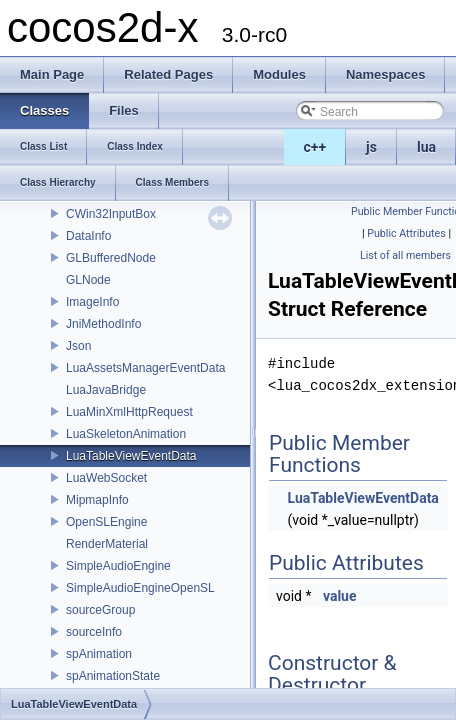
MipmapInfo (97, 500)
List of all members (405, 255)
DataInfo (88, 236)
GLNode (88, 280)
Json (78, 346)
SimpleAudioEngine (118, 566)
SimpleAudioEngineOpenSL (140, 588)
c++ (315, 147)
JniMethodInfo (103, 324)
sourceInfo (94, 632)
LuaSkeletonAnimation (126, 434)
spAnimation (99, 654)
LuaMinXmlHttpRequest (129, 412)
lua (426, 147)
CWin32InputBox (111, 214)
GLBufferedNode (111, 258)
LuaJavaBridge (106, 390)
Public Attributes (406, 233)
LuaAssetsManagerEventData (145, 368)
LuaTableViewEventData (131, 456)
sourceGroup (100, 610)
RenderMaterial (107, 544)
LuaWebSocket (106, 478)
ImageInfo (92, 302)
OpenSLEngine (106, 522)
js (371, 147)
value (340, 596)
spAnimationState (113, 676)
